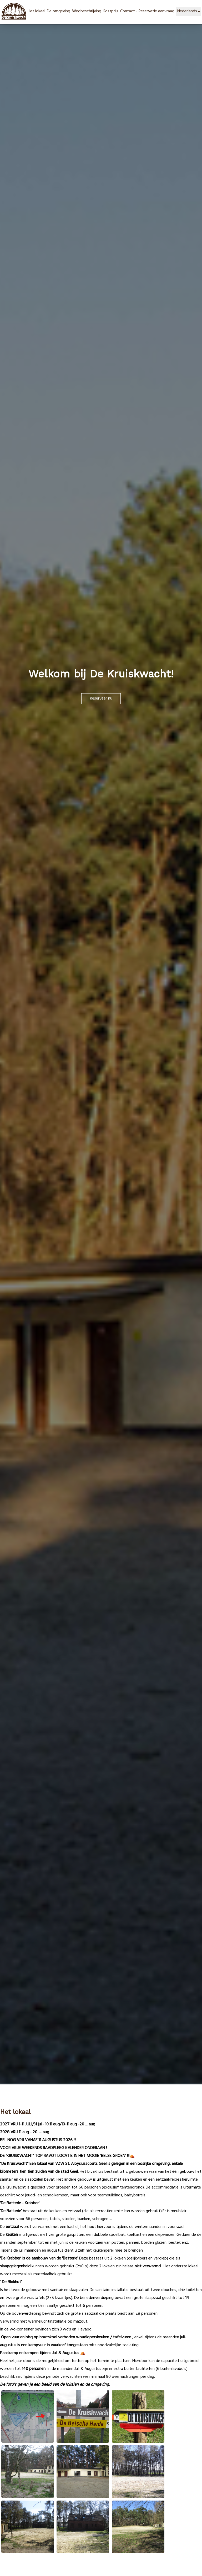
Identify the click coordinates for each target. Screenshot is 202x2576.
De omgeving (58, 12)
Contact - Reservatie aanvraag (147, 12)
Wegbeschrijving (86, 12)
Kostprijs (110, 12)
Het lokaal (36, 12)
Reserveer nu (101, 699)
